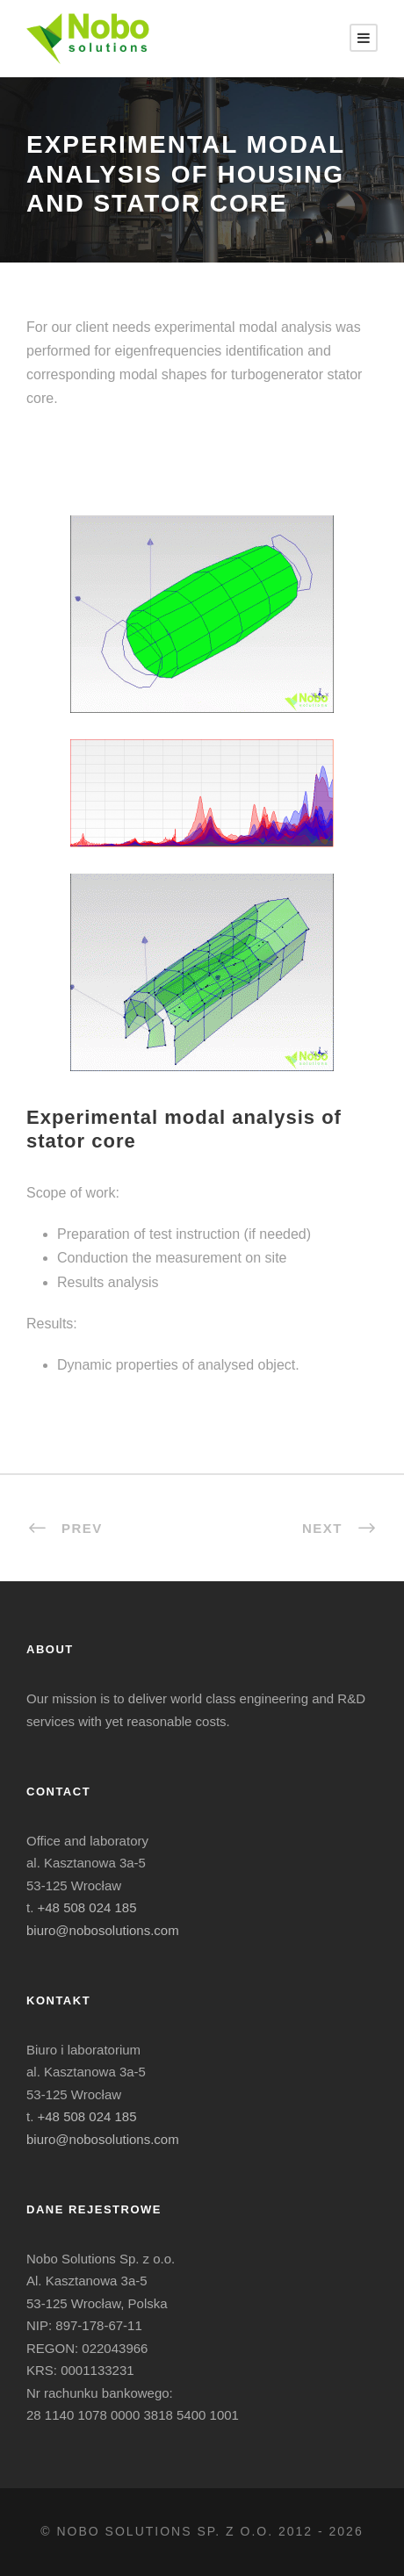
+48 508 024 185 (87, 1907)
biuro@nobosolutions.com (102, 1930)
